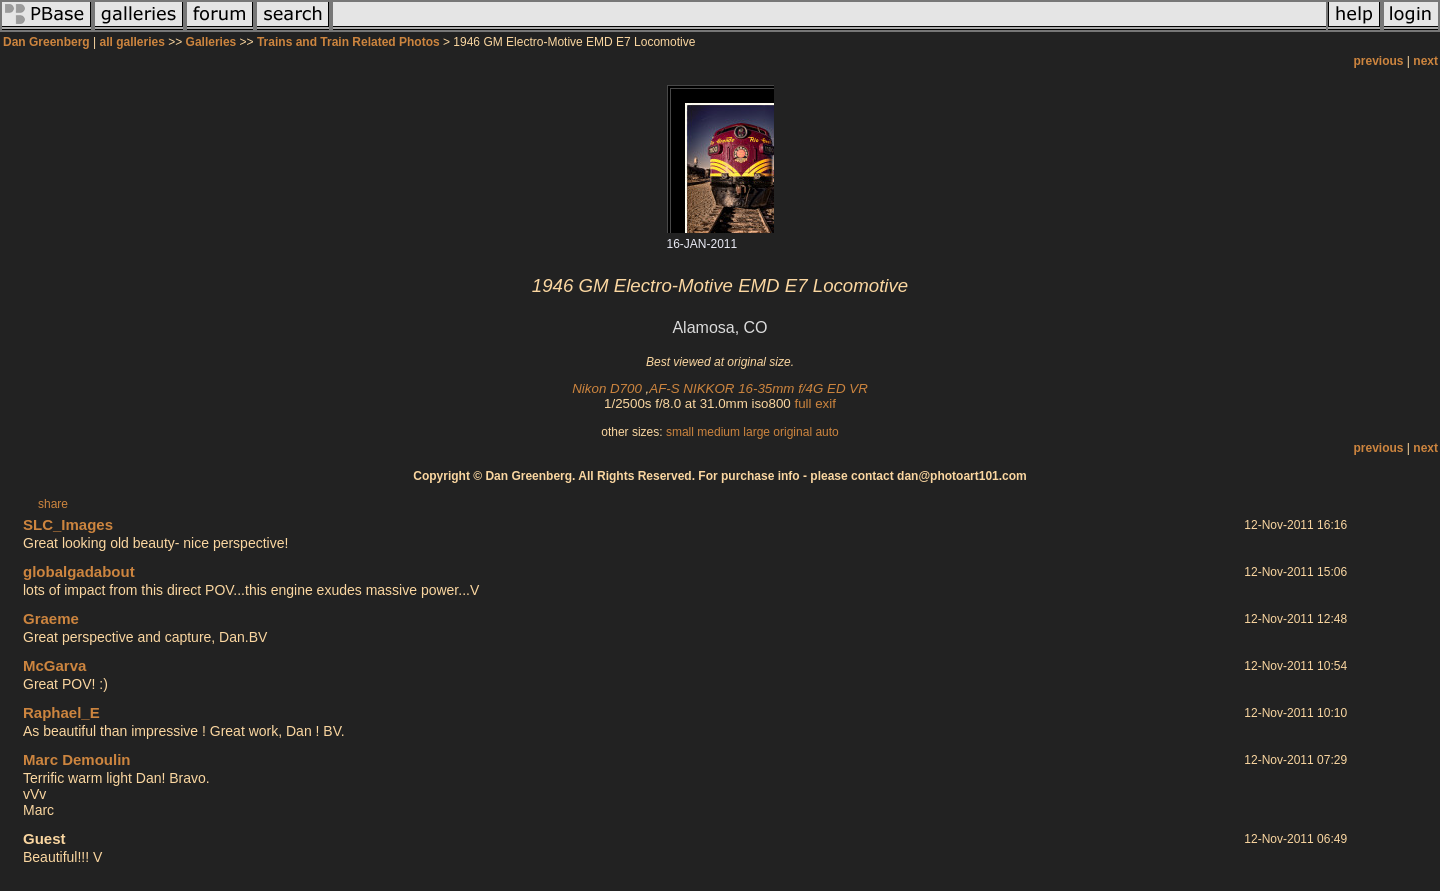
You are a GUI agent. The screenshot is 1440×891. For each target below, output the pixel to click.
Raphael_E (61, 712)
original (792, 432)
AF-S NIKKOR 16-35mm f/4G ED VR (758, 388)
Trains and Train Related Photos (348, 42)
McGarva (54, 665)
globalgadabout (79, 571)
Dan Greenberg (46, 42)
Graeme (51, 618)
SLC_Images (68, 524)
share (53, 504)
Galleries (211, 42)
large (756, 432)
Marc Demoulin (77, 759)
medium (718, 432)
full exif (814, 403)
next (1425, 61)
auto (826, 432)
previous (1379, 61)
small (680, 432)
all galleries (132, 42)
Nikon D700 (607, 388)
